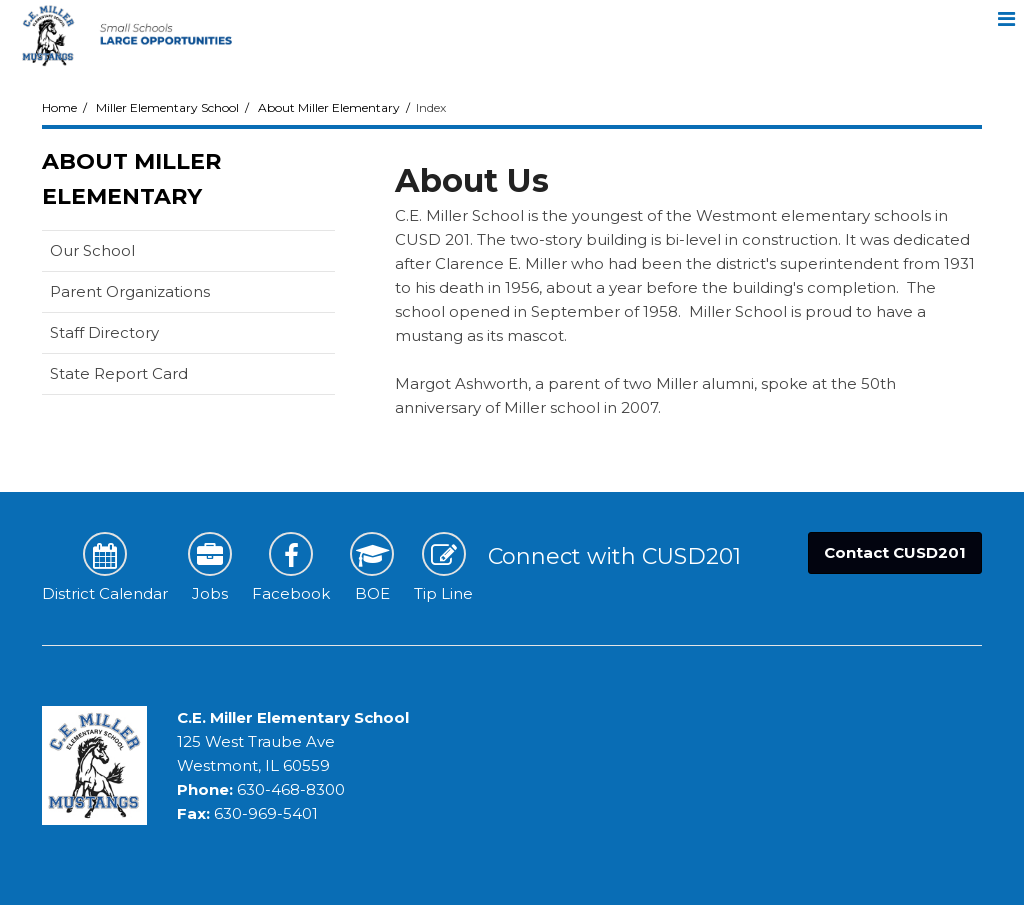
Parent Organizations (130, 291)
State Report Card (150, 377)
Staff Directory (104, 332)
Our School (92, 250)
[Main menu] (1006, 18)
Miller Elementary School (167, 107)
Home (59, 107)
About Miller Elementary (329, 107)
